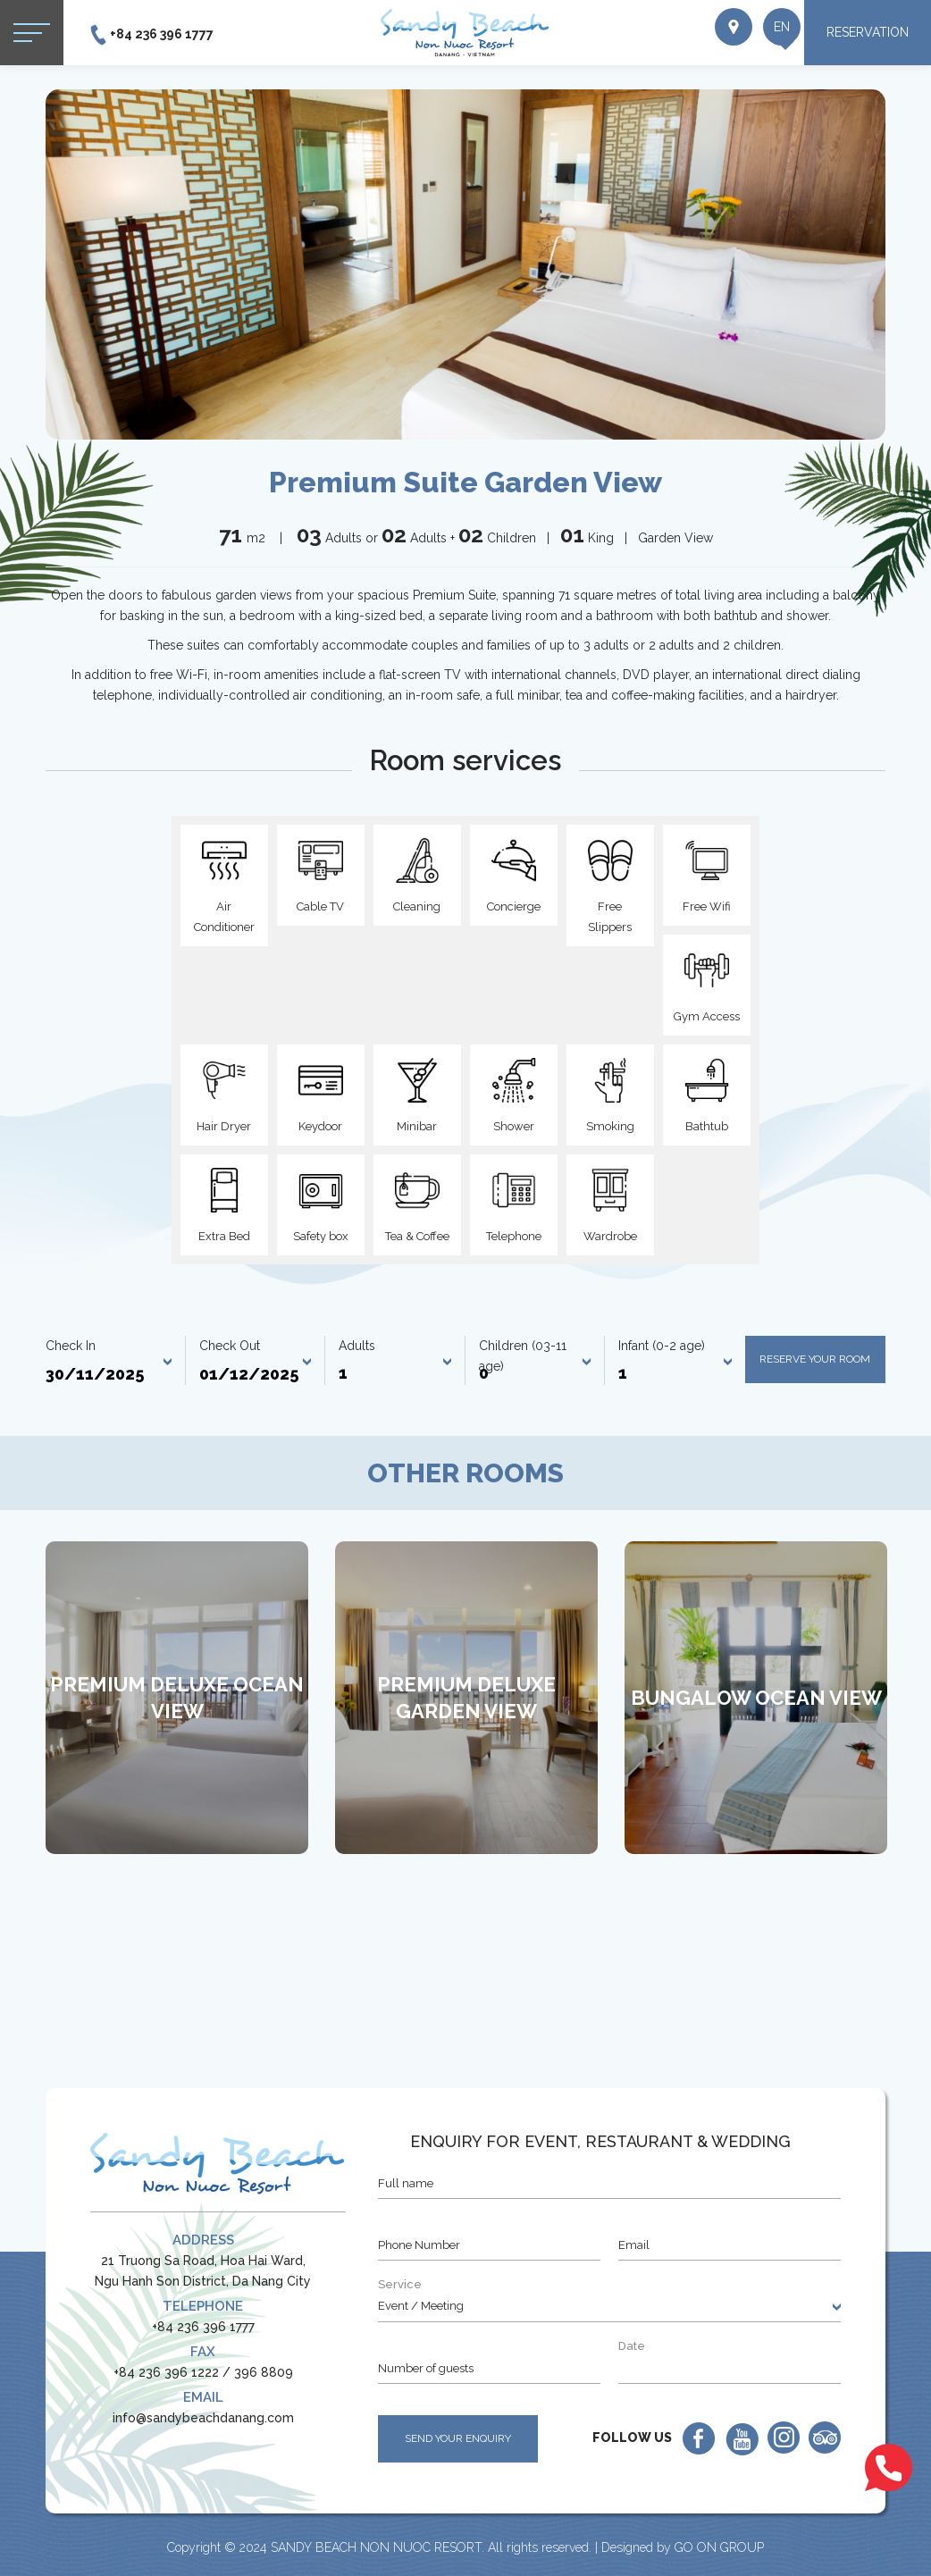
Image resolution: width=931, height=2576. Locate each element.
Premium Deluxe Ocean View (177, 1698)
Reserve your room (814, 1359)
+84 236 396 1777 (162, 34)
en (764, 36)
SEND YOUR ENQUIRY (458, 2438)
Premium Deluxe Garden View (466, 1698)
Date (631, 2346)
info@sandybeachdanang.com (203, 2418)
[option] (465, 264)
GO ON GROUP (719, 2547)
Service (400, 2284)
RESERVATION (867, 32)
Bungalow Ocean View (756, 1697)
